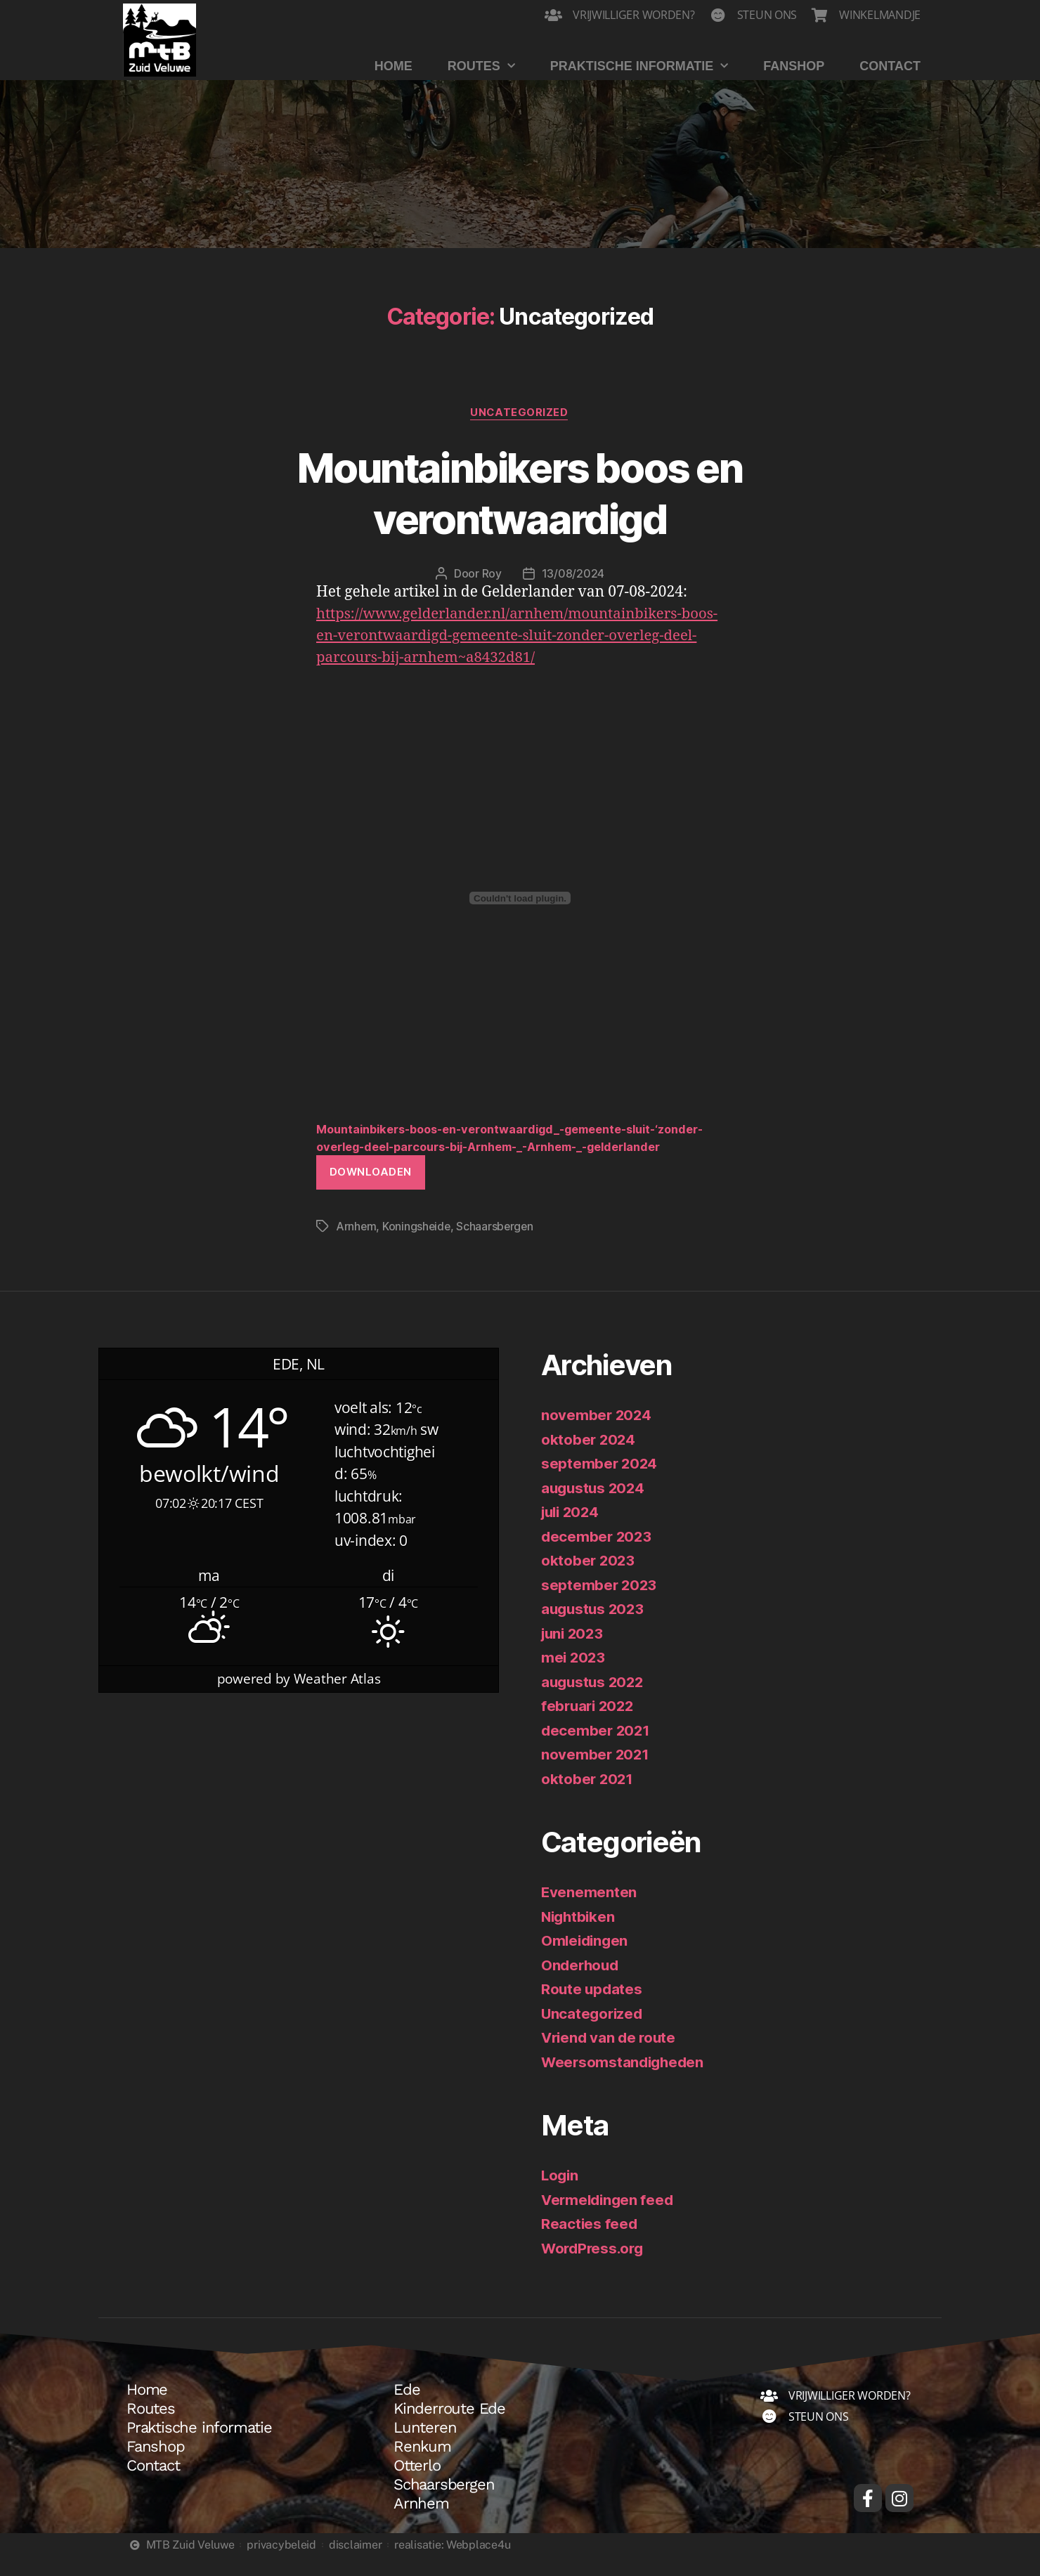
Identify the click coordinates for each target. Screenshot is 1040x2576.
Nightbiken (579, 1935)
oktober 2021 (588, 1798)
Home (393, 66)
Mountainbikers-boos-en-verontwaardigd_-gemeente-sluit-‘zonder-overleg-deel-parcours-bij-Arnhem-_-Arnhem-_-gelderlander (505, 1147)
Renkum (422, 2465)
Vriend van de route (610, 2056)
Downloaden (371, 1190)
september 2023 (599, 1604)
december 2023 (597, 1555)
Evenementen (589, 1911)
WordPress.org (594, 2267)
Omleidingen (586, 1959)
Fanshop (793, 66)
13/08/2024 (573, 574)
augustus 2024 (595, 1507)
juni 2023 (574, 1652)
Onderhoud (581, 1984)
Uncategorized (520, 413)
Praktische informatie (639, 66)
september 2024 (600, 1482)
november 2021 (596, 1773)
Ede (407, 2408)
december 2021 (597, 1749)
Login (560, 2194)
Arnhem (356, 1245)
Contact (890, 66)
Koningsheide (418, 1245)
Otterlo (417, 2484)
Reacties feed (590, 2242)
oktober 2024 (589, 1458)
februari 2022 (589, 1724)
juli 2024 (572, 1531)
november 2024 (597, 1434)
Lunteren (425, 2446)
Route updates (592, 2008)
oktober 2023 (589, 1579)
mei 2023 (574, 1676)
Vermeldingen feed (609, 2218)
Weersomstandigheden (624, 2081)
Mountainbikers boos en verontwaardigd (520, 492)
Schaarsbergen (497, 1245)
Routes (481, 66)
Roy (492, 574)
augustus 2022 (594, 1701)
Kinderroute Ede (449, 2427)
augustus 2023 (594, 1628)
